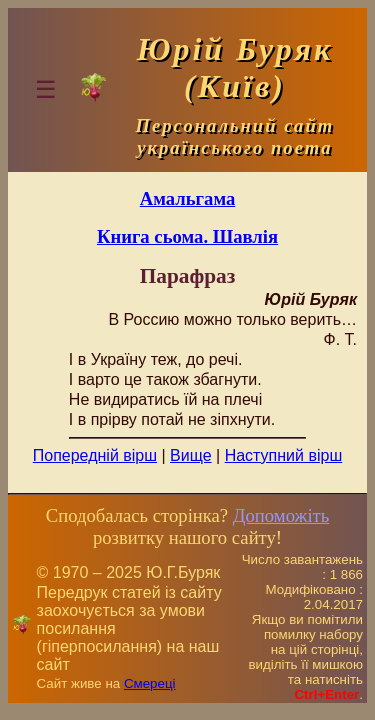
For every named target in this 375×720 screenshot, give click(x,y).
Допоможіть (281, 515)
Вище (191, 455)
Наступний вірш (284, 455)
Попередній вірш (95, 455)
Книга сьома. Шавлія (187, 236)
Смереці (150, 683)
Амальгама (188, 198)
